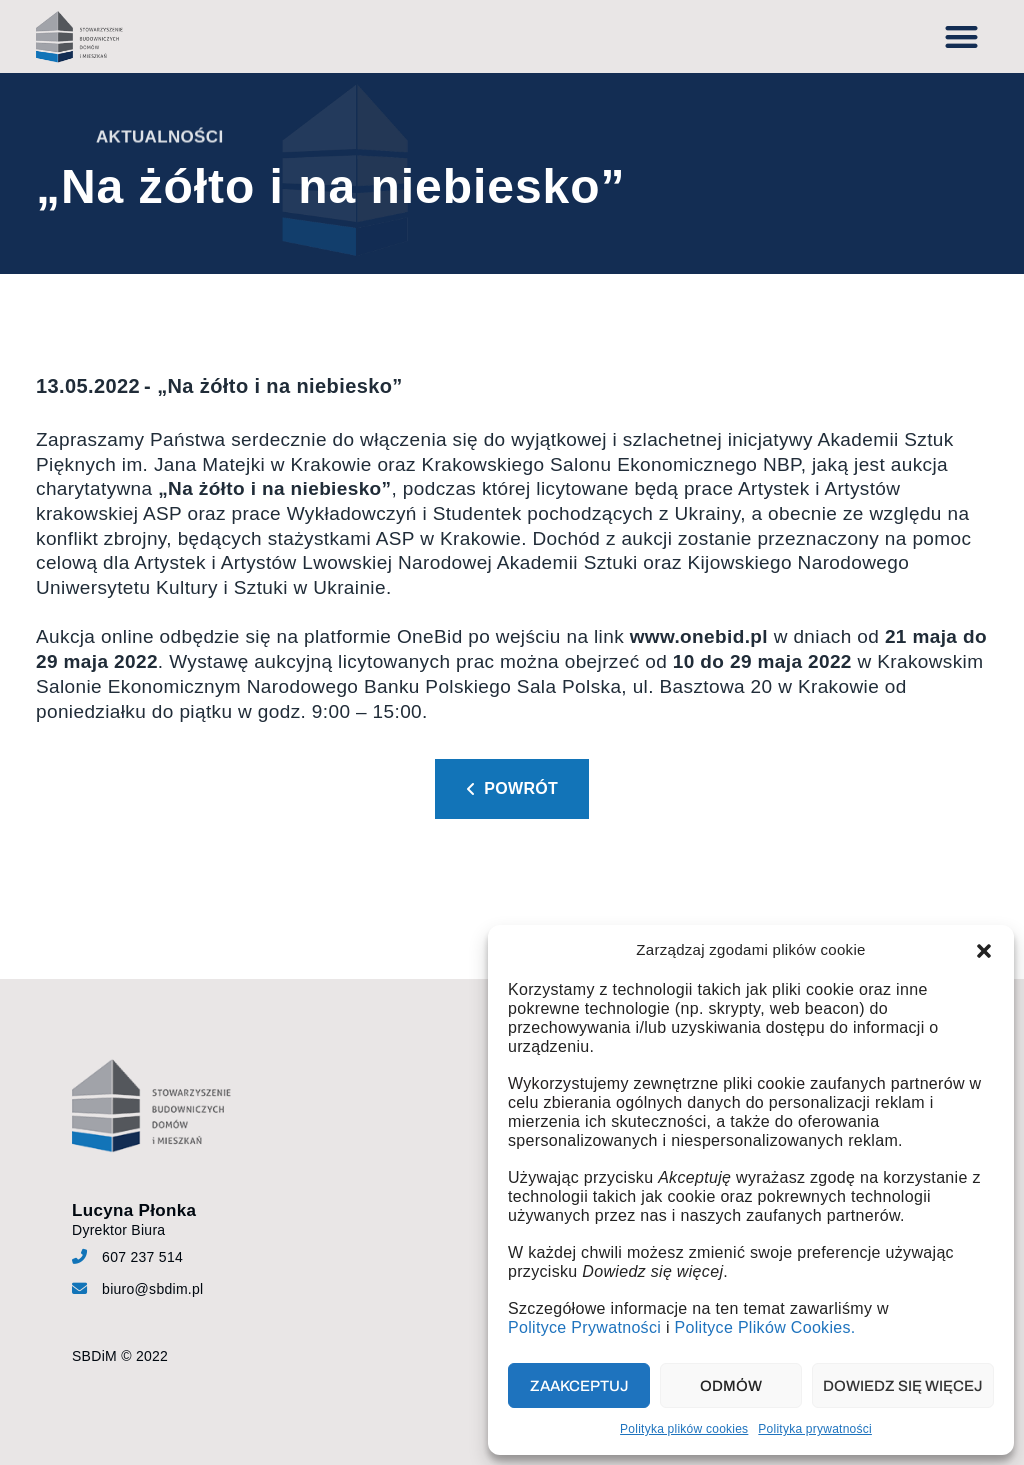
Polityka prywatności (815, 1429)
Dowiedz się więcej (903, 1386)
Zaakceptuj (579, 1386)
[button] (984, 951)
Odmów (731, 1386)
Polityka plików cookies (684, 1429)
